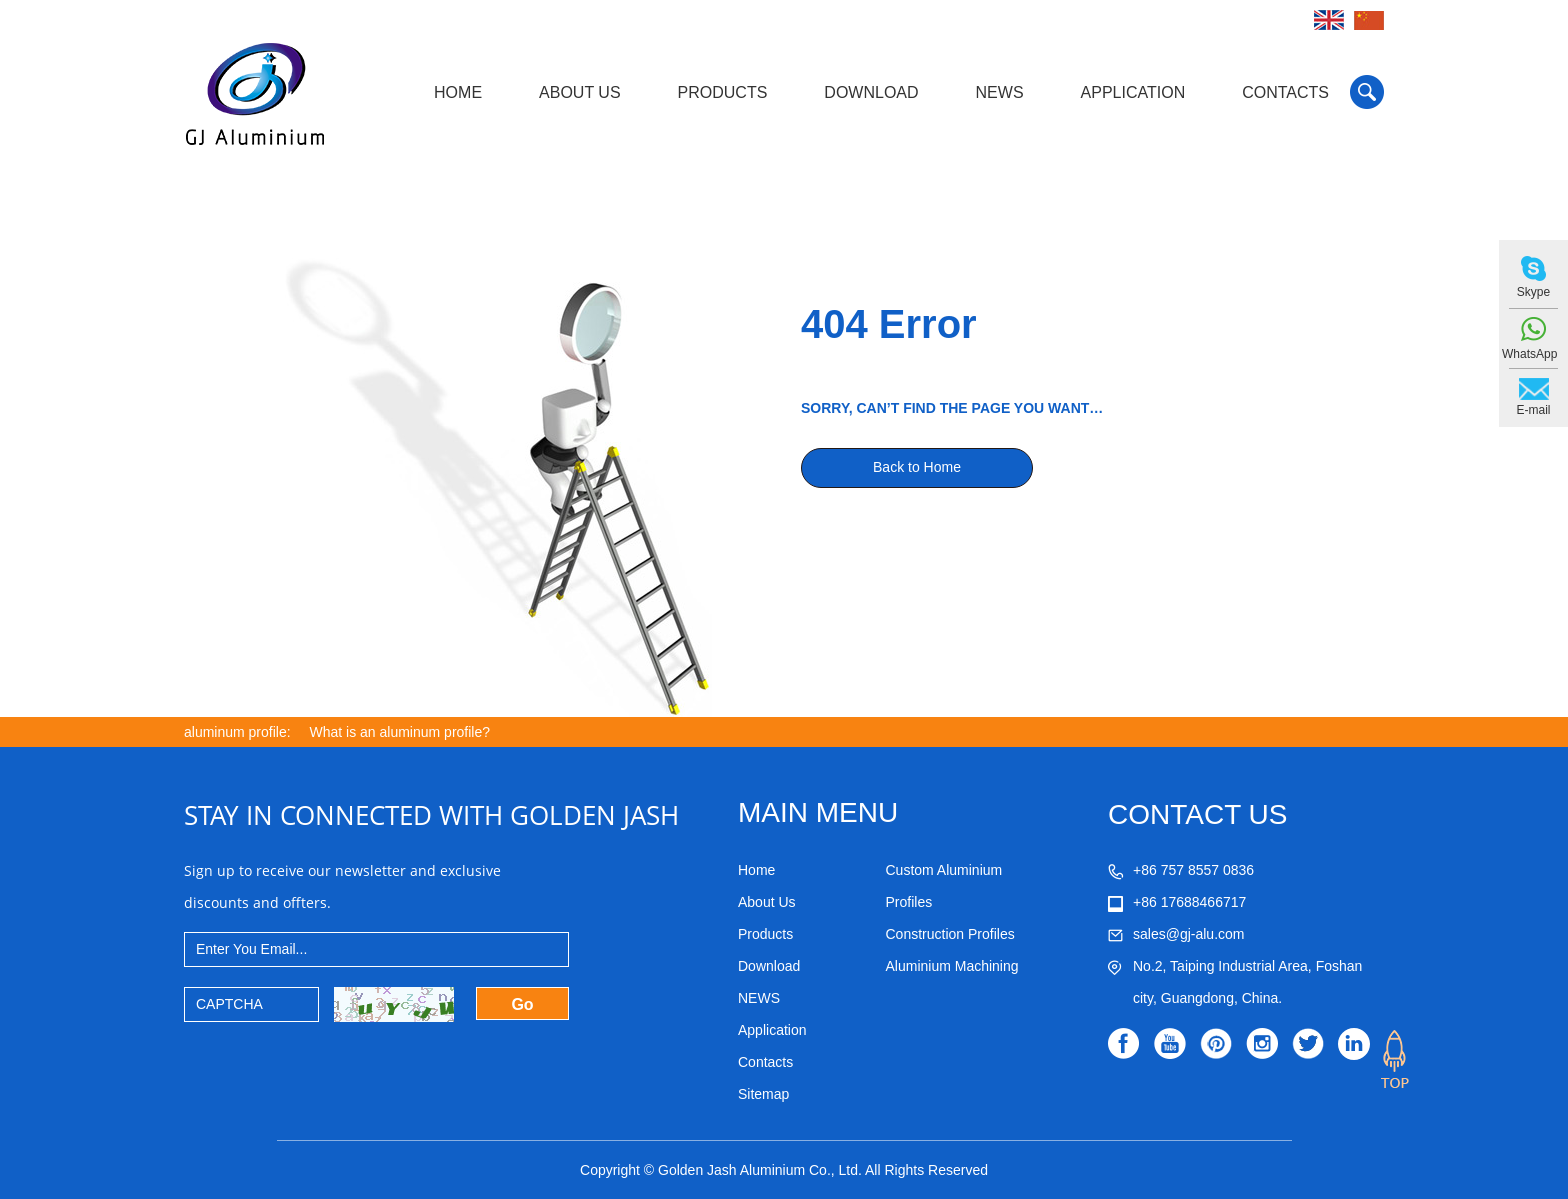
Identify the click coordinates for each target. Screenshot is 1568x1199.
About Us (580, 92)
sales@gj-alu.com (1188, 934)
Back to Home (917, 467)
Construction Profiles (950, 934)
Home (458, 92)
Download (871, 92)
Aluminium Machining (952, 966)
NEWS (1000, 92)
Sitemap (763, 1094)
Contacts (1285, 92)
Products (723, 92)
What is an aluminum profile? (400, 732)
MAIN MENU (818, 812)
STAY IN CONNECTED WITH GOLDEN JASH (431, 815)
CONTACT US (1197, 814)
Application (1133, 92)
